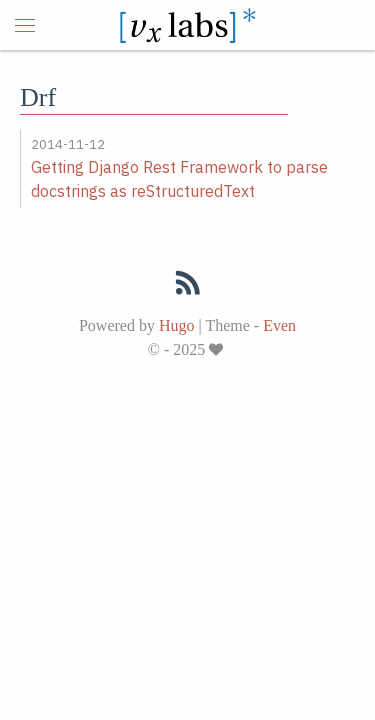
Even (279, 325)
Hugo (177, 325)
